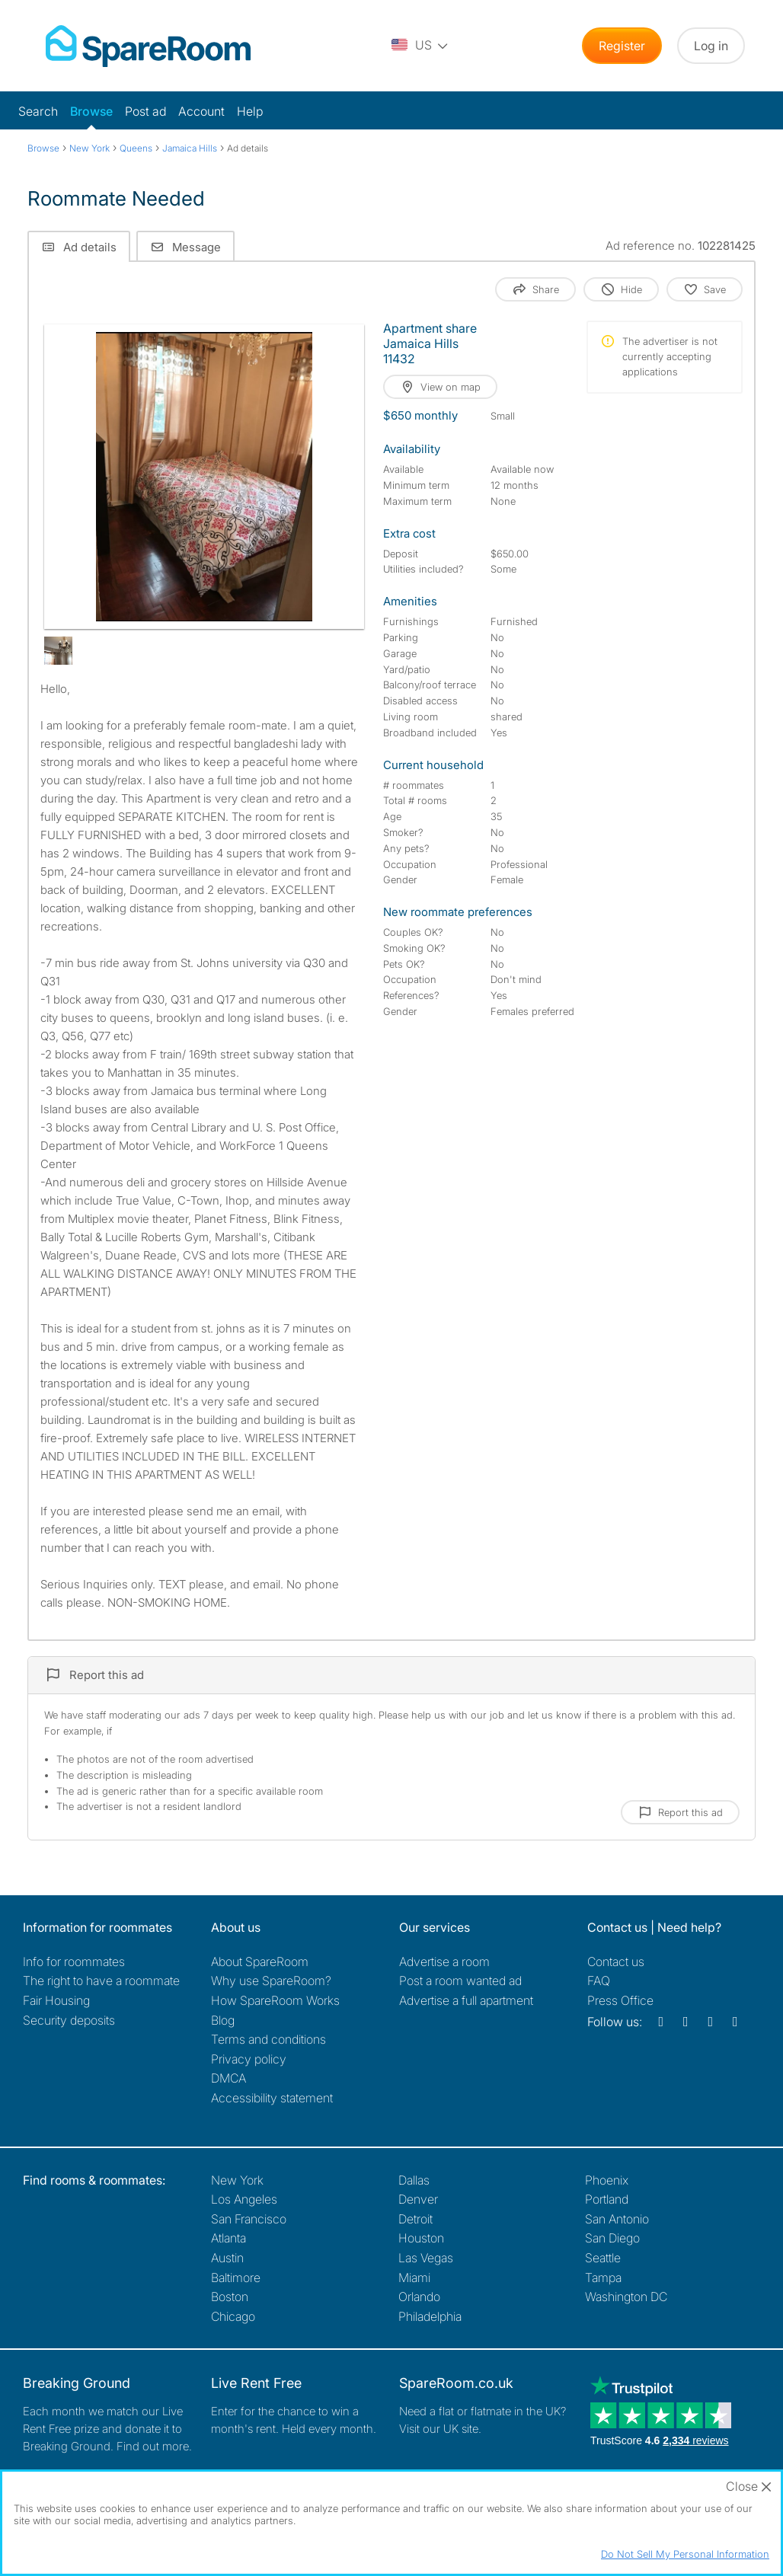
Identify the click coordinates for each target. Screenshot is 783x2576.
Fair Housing (56, 2000)
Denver (418, 2199)
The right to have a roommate (101, 1980)
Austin (227, 2257)
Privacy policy (248, 2059)
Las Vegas (425, 2257)
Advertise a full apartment (466, 2000)
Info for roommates (74, 1961)
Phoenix (606, 2180)
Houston (421, 2238)
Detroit (415, 2218)
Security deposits (69, 2020)
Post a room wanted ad (460, 1980)
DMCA (228, 2078)
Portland (606, 2199)
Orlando (419, 2296)
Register (622, 45)
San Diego (612, 2238)
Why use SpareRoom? (271, 1980)
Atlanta (228, 2238)
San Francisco (248, 2218)
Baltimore (235, 2277)
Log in (711, 45)
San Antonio (617, 2218)
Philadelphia (430, 2316)
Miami (414, 2277)
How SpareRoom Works (275, 2000)
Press (620, 2000)
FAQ (598, 1980)
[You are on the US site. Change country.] (420, 45)
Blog (223, 2020)
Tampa (603, 2277)
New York (237, 2180)
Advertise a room (444, 1961)
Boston (229, 2296)
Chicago (233, 2316)
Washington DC (626, 2296)
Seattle (603, 2257)
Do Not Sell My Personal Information (685, 2554)
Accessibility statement (272, 2097)
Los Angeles (244, 2199)
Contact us (615, 1961)
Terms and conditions (268, 2039)
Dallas (414, 2180)
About (259, 1961)
